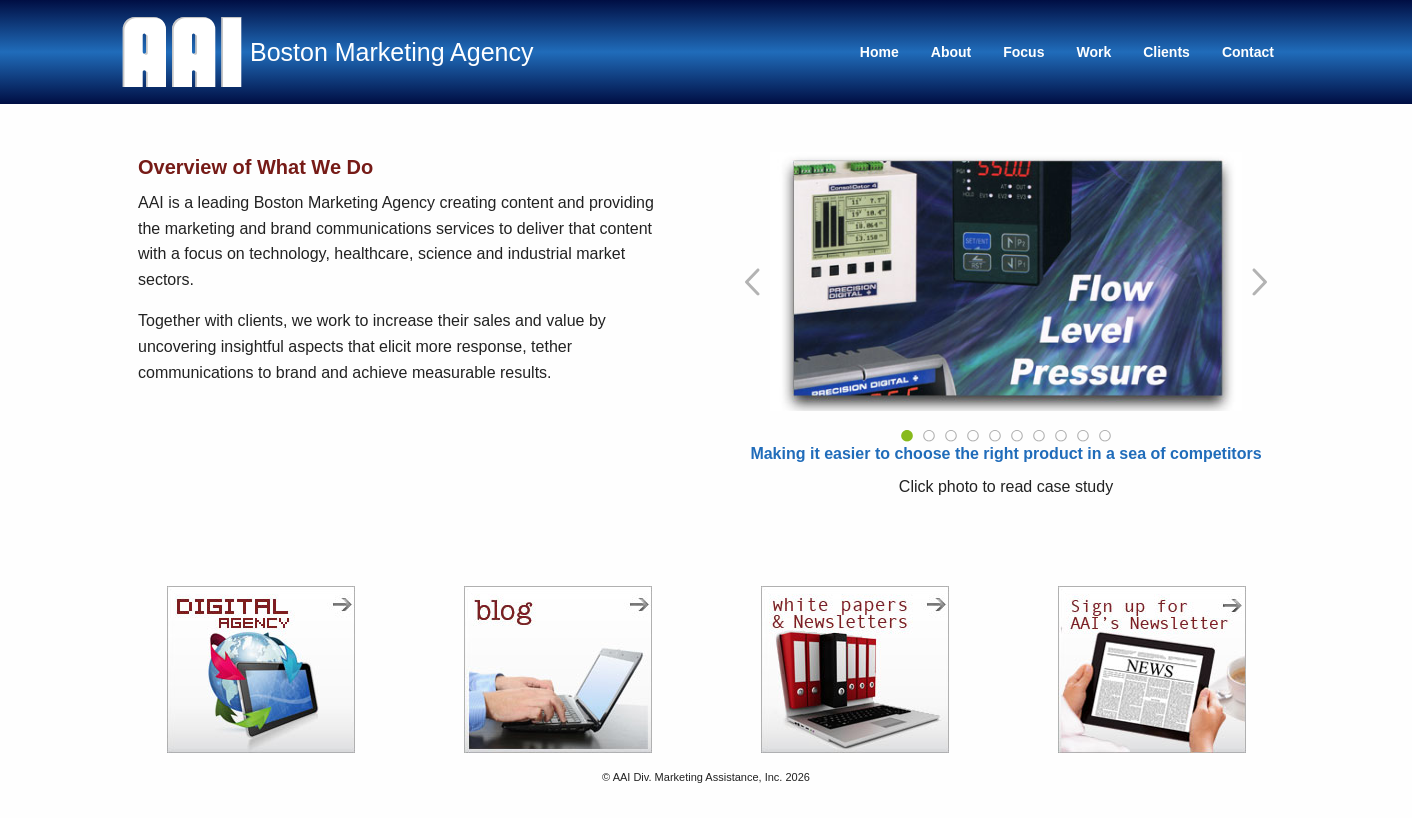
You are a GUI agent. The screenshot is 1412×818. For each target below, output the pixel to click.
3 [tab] (951, 436)
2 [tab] (929, 436)
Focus (1023, 52)
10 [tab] (1105, 436)
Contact (1248, 52)
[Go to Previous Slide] (754, 282)
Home (879, 52)
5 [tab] (995, 436)
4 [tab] (973, 436)
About (951, 52)
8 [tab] (1061, 436)
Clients (1166, 52)
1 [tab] (907, 436)
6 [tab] (1017, 436)
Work (1093, 52)
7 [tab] (1039, 436)
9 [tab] (1083, 436)
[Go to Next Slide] (1258, 282)
